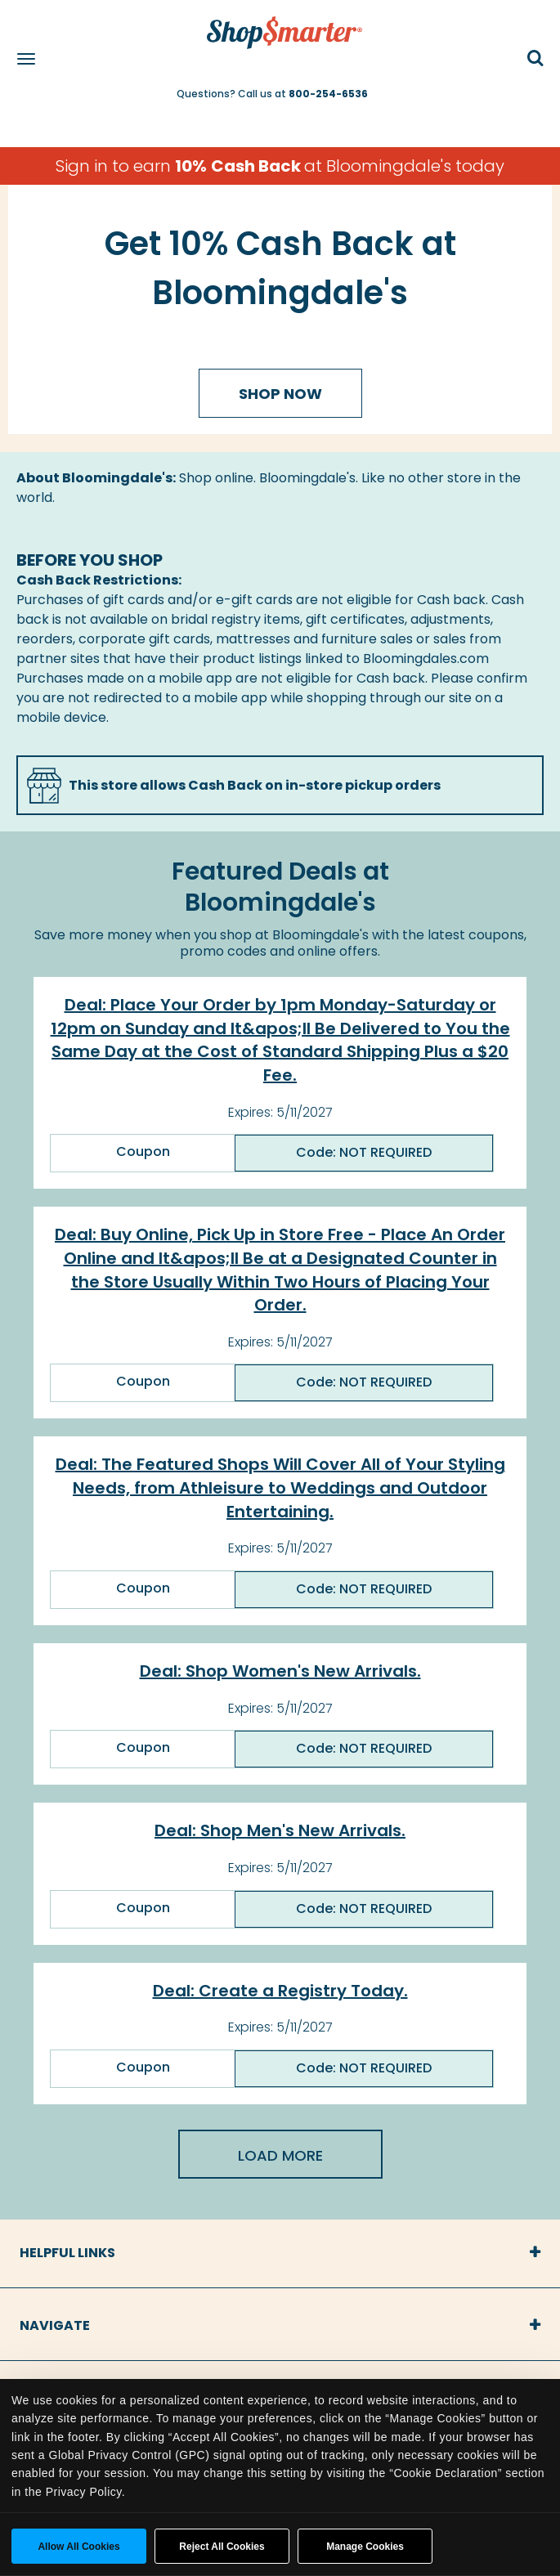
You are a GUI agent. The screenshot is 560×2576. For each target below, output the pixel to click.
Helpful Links (67, 2252)
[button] (535, 59)
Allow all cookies (78, 2546)
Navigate (55, 2325)
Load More (280, 2155)
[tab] (280, 2253)
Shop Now (280, 393)
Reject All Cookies (221, 2546)
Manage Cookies (365, 2546)
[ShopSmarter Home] (280, 24)
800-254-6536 (328, 94)
